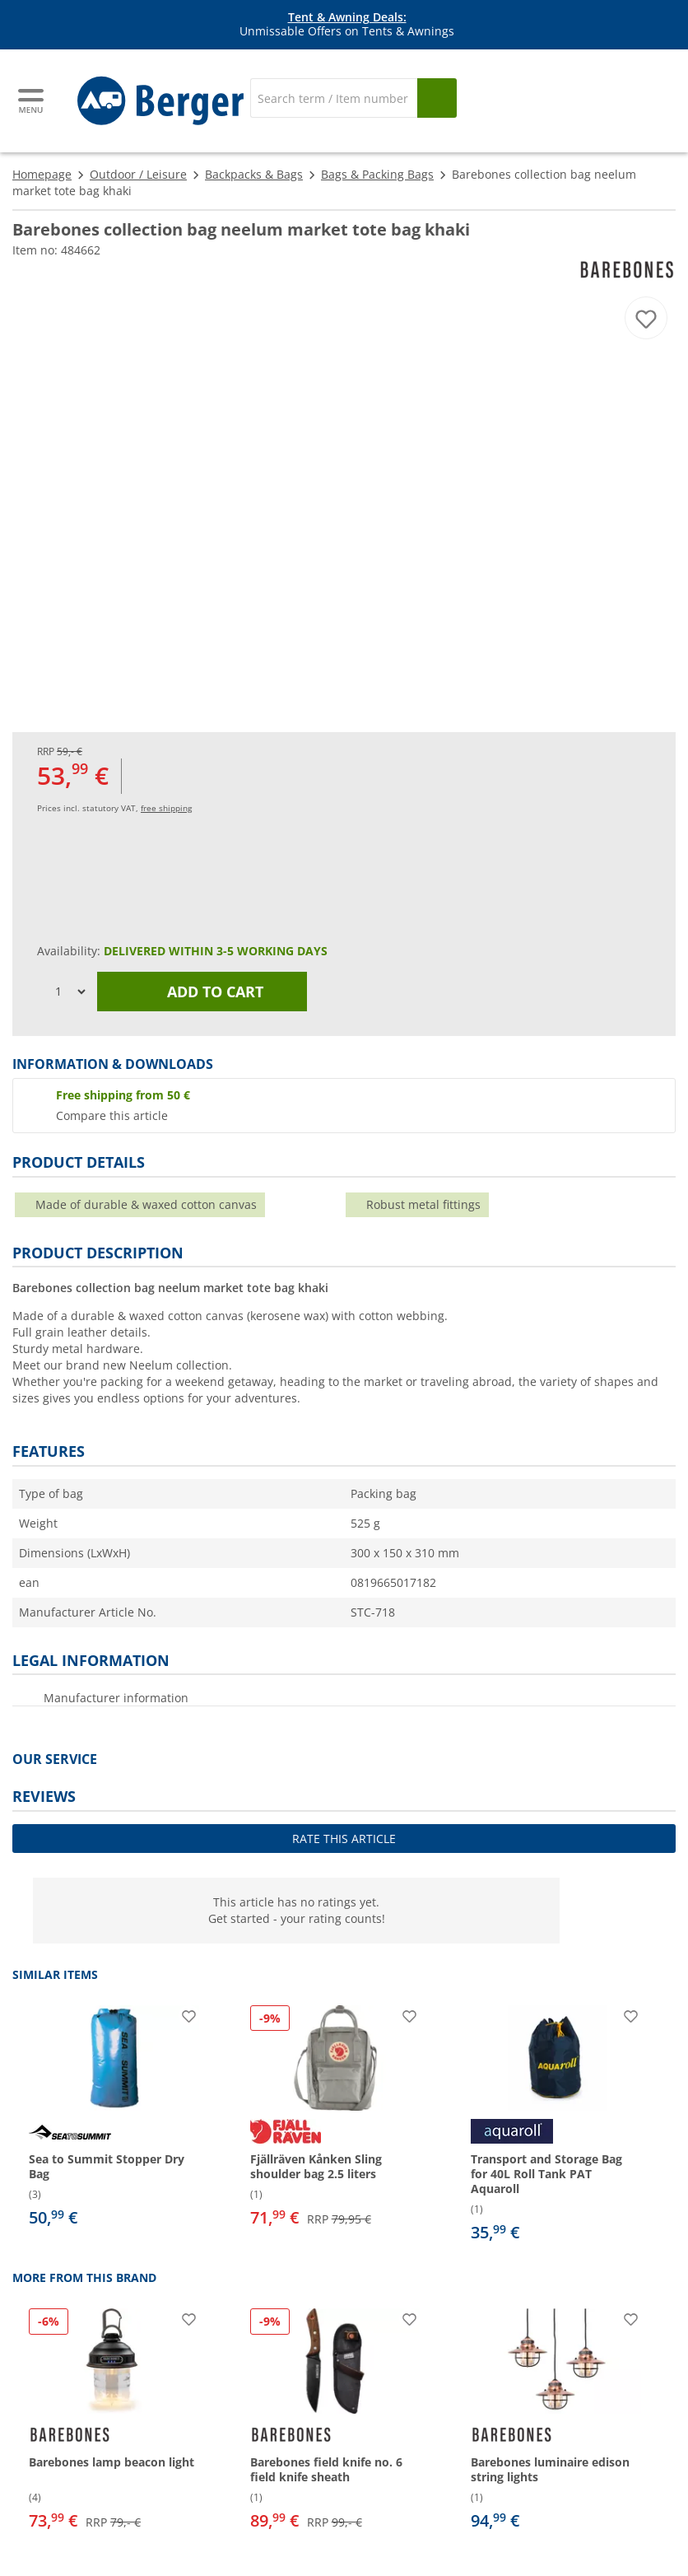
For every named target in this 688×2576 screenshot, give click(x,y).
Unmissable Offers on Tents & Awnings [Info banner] (346, 25)
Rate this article (344, 1838)
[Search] (333, 98)
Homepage (42, 174)
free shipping (166, 808)
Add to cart (202, 991)
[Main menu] (32, 101)
